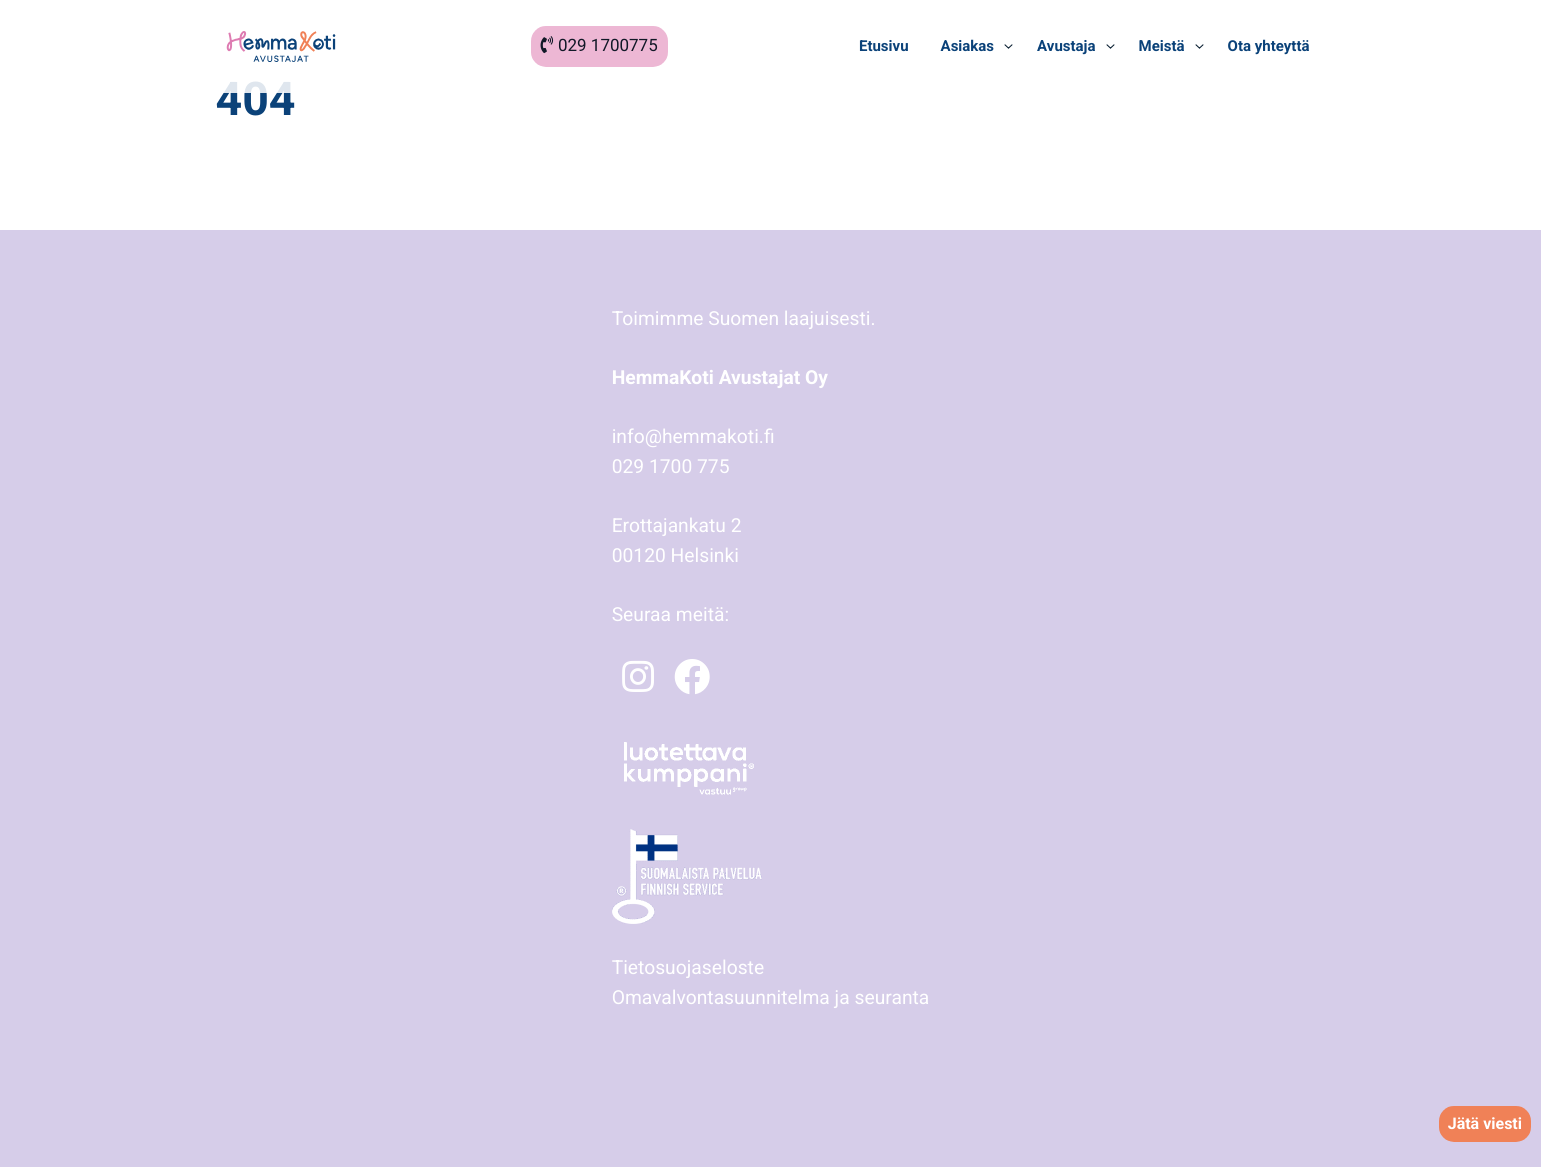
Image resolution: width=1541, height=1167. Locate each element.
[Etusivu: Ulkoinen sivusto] (884, 46)
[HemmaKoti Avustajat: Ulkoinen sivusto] (281, 46)
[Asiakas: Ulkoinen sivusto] (965, 46)
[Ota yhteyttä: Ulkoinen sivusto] (1269, 46)
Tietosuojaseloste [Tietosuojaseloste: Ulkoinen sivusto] (688, 967)
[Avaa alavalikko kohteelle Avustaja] (1110, 46)
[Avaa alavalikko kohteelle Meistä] (1199, 46)
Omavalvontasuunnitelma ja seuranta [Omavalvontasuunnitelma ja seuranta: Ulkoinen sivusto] (771, 997)
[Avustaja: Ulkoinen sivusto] (1063, 46)
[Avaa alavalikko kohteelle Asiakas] (1008, 46)
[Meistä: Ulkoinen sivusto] (1159, 46)
